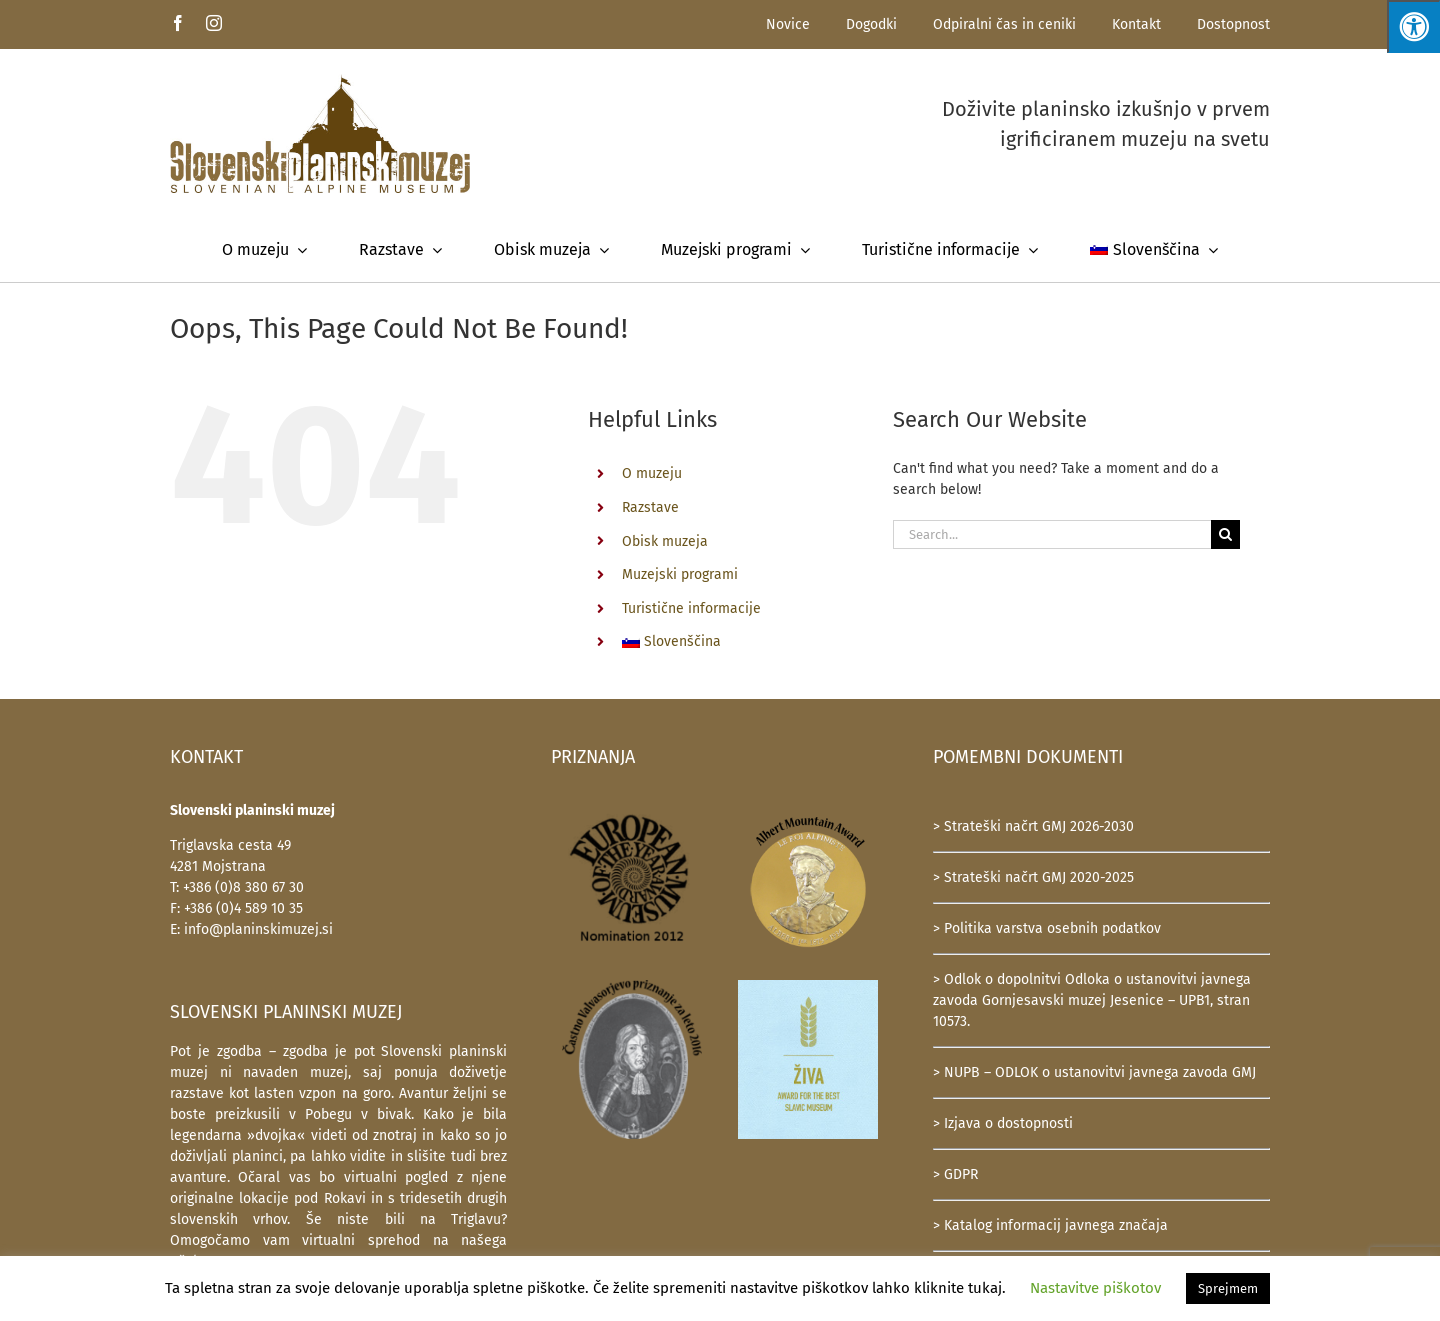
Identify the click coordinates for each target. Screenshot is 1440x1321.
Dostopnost (1233, 24)
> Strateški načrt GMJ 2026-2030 (1033, 826)
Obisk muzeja (665, 541)
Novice (788, 24)
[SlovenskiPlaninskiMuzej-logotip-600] (320, 80)
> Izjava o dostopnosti (1003, 1123)
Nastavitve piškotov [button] (1095, 1288)
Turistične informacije (691, 608)
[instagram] (214, 23)
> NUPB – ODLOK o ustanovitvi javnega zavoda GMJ (1094, 1072)
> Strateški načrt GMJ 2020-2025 (1033, 877)
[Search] (1225, 534)
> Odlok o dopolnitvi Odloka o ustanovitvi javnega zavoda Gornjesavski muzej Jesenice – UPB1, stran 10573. (1092, 1000)
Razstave (650, 507)
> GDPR (955, 1174)
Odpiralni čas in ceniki (1004, 24)
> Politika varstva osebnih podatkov (1047, 928)
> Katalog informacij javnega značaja (1050, 1225)
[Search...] (1052, 534)
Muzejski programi (680, 574)
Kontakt (1136, 24)
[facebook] (178, 23)
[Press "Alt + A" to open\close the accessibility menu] (1413, 26)
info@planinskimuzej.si (258, 929)
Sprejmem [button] (1228, 1288)
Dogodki (871, 24)
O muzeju (652, 473)
